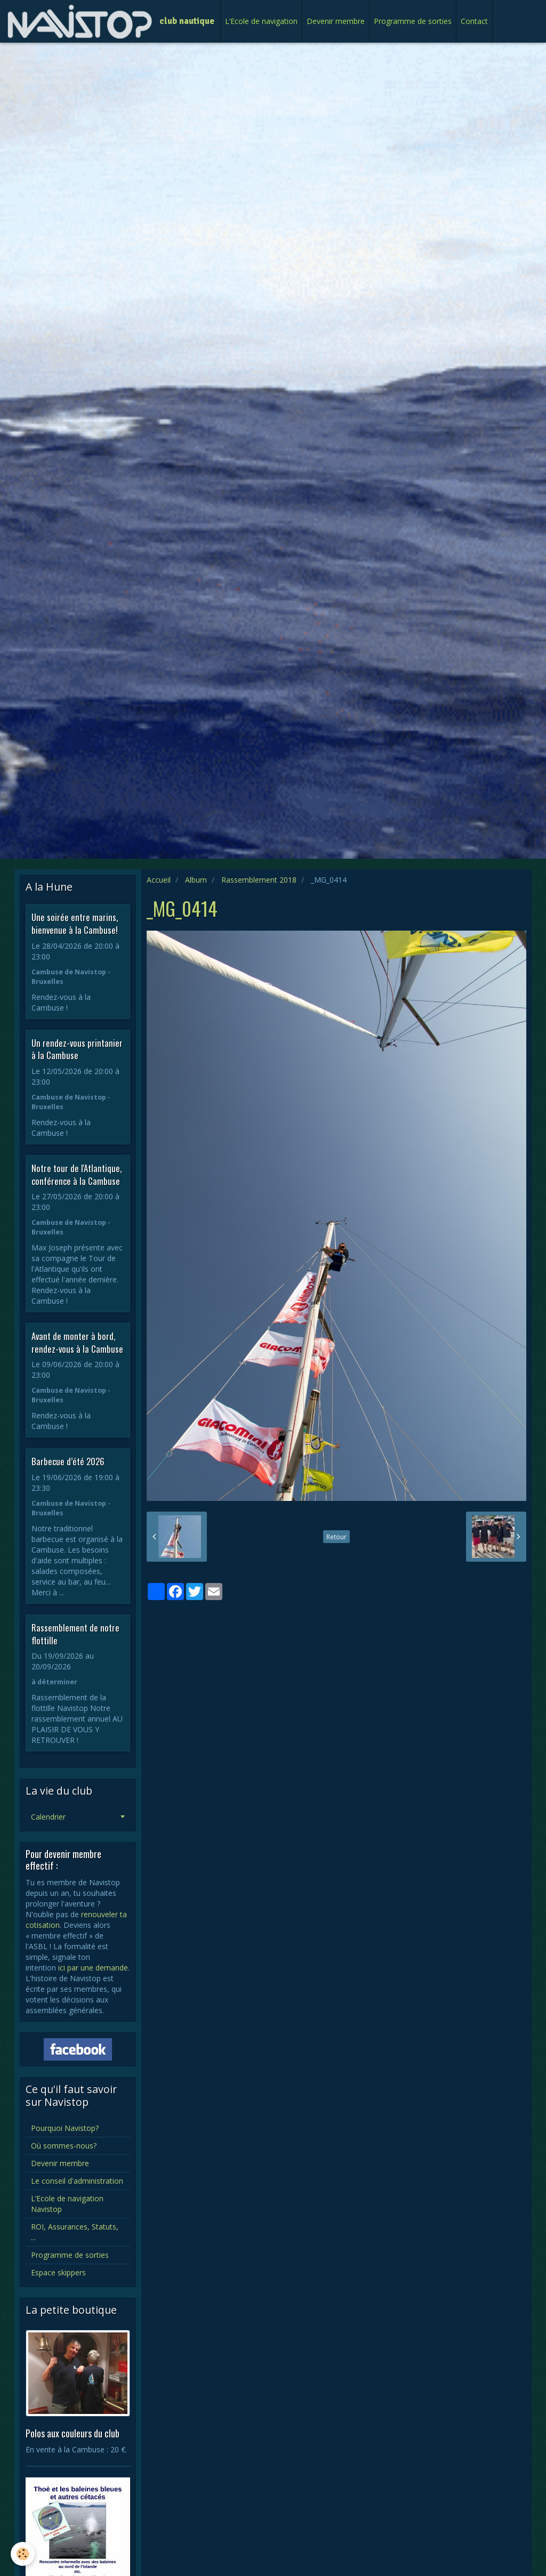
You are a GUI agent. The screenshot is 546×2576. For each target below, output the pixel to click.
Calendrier (48, 1817)
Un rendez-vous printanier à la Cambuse (77, 1049)
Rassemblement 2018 (258, 880)
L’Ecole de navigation (261, 21)
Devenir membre (336, 21)
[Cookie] (23, 2554)
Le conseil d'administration (77, 2181)
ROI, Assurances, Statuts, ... (74, 2232)
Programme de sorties (413, 21)
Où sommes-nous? (64, 2146)
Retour (336, 1536)
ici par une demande (93, 1968)
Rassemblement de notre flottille (75, 1634)
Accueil (159, 880)
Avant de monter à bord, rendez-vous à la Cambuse (77, 1342)
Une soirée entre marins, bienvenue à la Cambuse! (74, 923)
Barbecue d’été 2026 (68, 1461)
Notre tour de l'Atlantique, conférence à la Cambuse (76, 1174)
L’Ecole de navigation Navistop (67, 2203)
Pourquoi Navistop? (65, 2128)
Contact (474, 21)
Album (196, 880)
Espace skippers (58, 2272)
